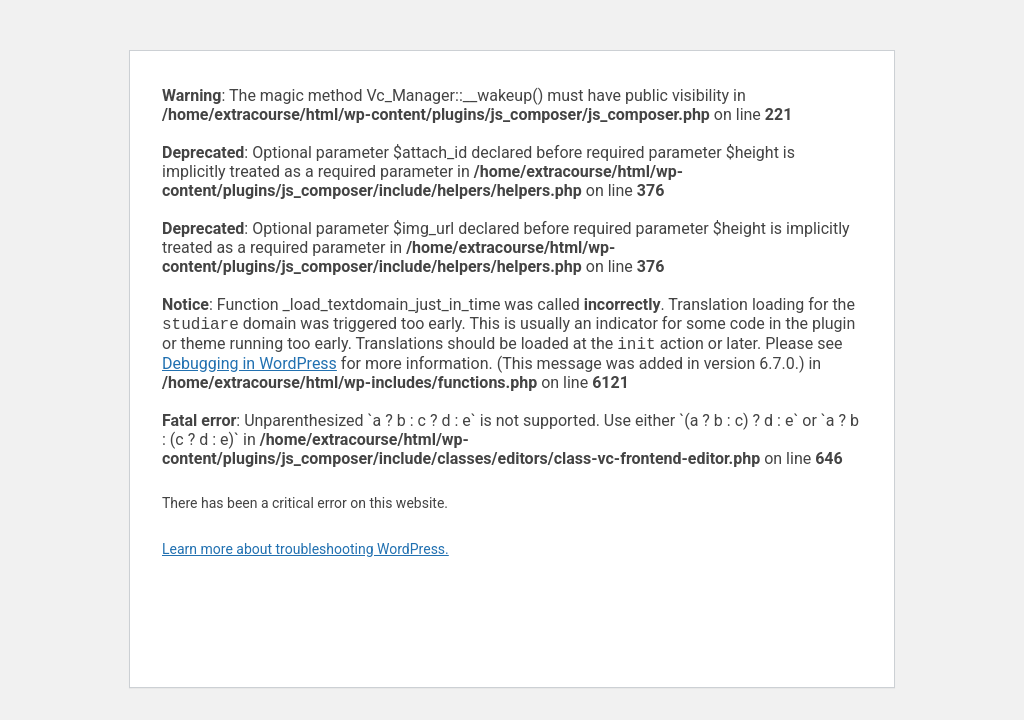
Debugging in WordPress (249, 367)
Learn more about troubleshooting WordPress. (305, 553)
